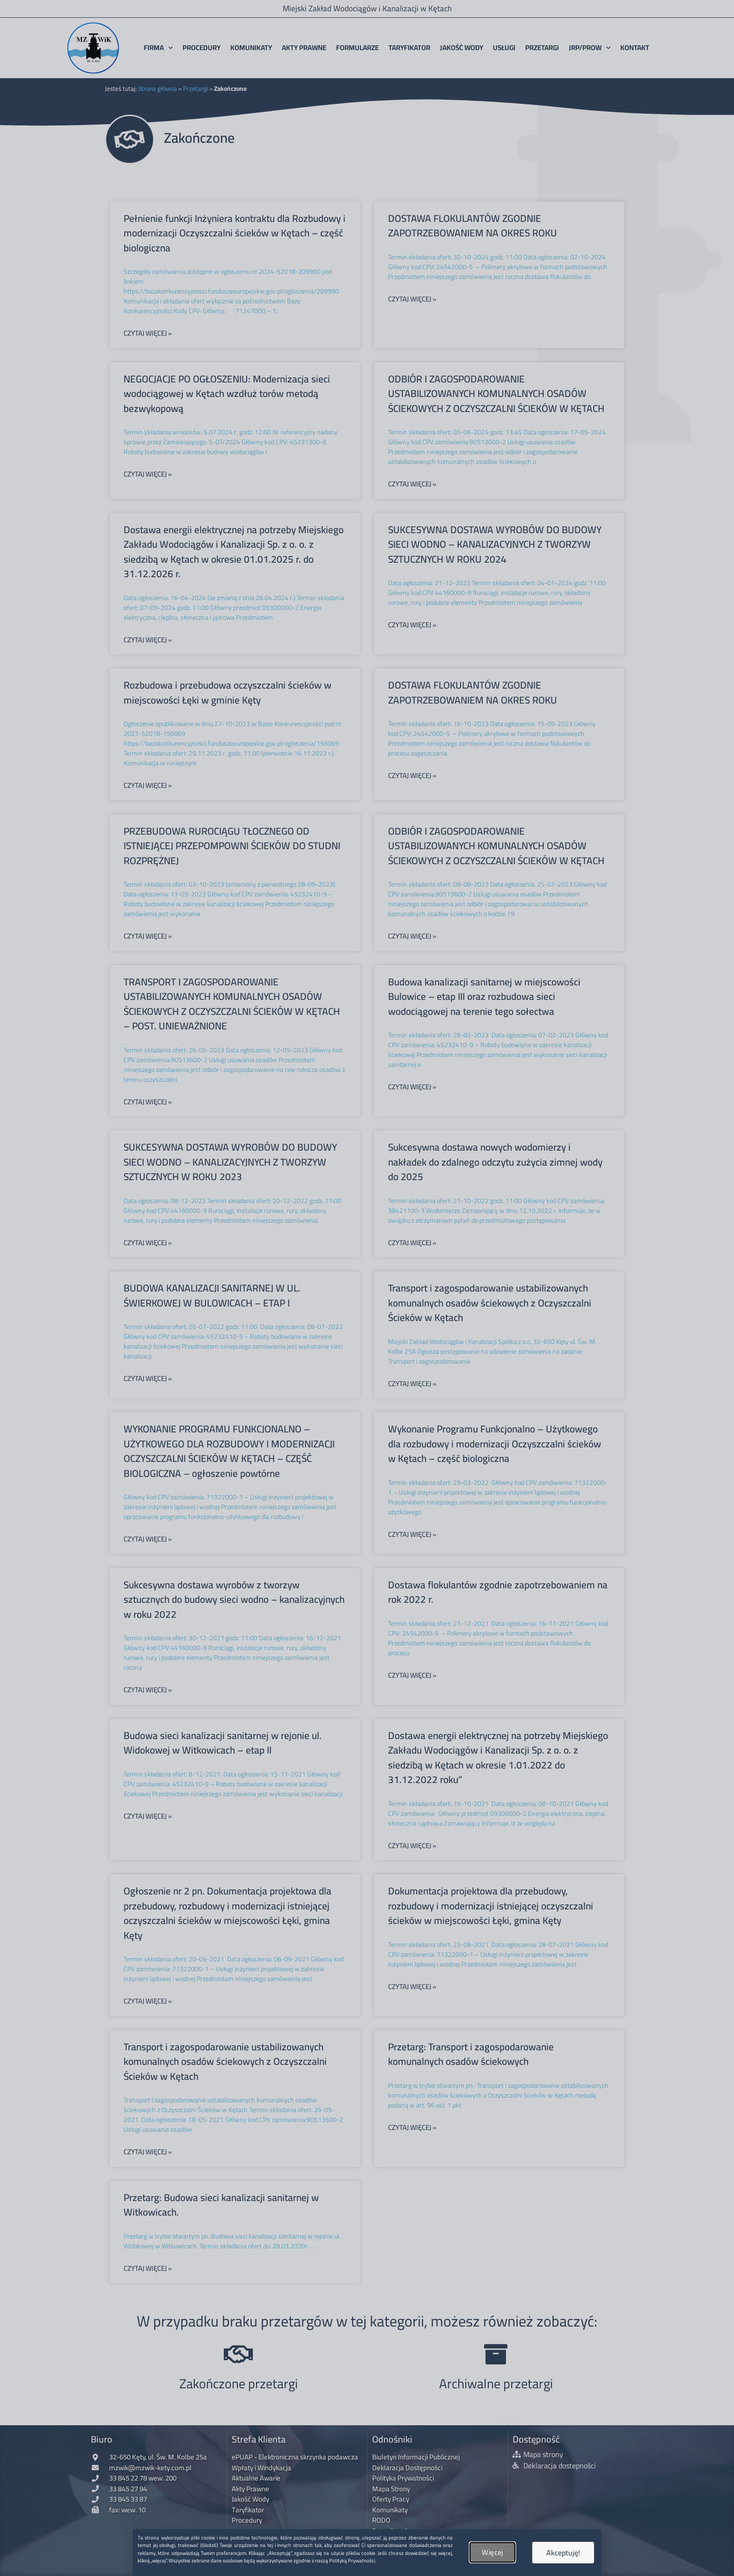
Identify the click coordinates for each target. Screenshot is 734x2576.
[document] (367, 1288)
